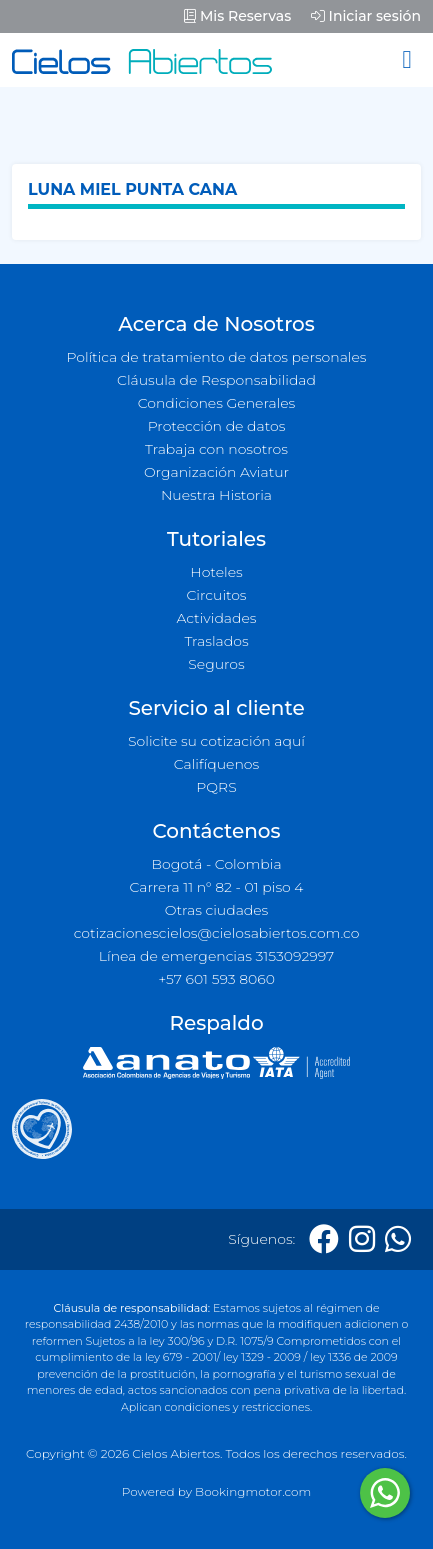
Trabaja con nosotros (216, 449)
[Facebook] (324, 1239)
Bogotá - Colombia (216, 864)
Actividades (216, 618)
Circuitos (216, 595)
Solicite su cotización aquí (216, 741)
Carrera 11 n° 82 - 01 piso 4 (216, 887)
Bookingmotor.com (253, 1491)
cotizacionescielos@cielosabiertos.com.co (217, 933)
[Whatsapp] (398, 1239)
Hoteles (216, 572)
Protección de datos (217, 426)
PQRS (216, 787)
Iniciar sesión (366, 16)
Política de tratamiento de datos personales (216, 357)
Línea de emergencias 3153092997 (216, 956)
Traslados (216, 641)
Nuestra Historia (216, 495)
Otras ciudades (217, 910)
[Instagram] (362, 1239)
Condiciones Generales (217, 403)
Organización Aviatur (216, 472)
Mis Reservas (237, 16)
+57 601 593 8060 (216, 979)
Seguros (216, 664)
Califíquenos (216, 764)
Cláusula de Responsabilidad (216, 380)
